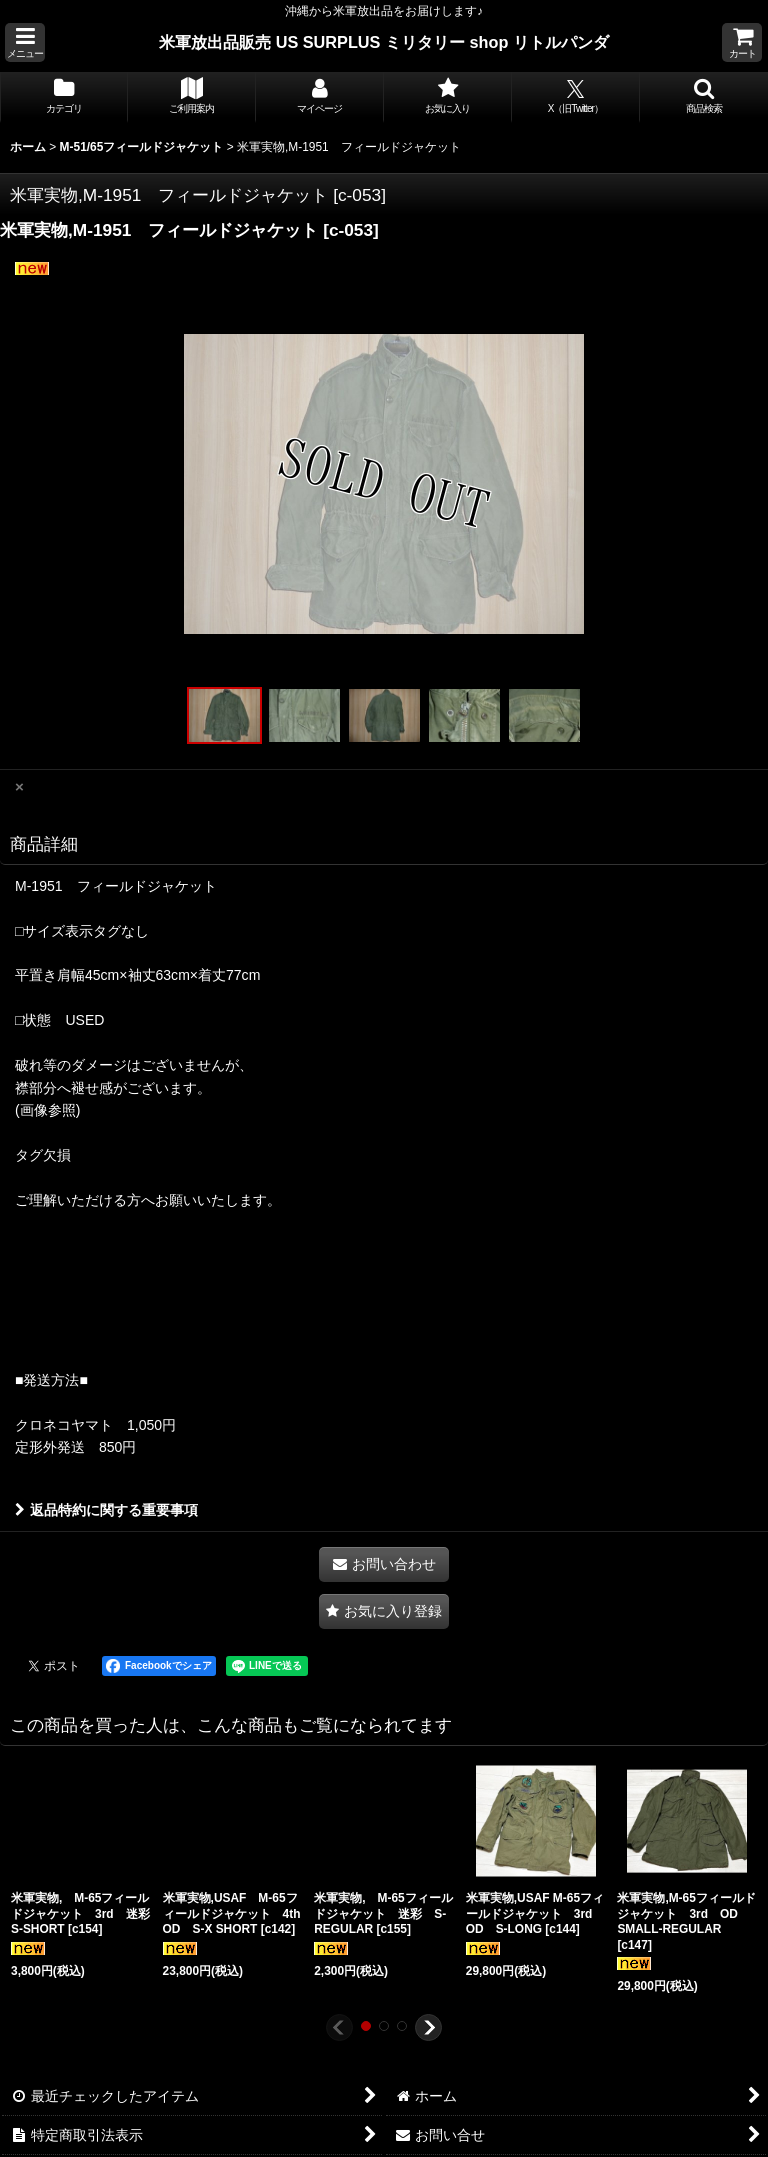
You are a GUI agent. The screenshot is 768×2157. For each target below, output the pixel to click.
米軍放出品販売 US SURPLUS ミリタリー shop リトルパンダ (384, 42)
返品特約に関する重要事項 (106, 1510)
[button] (25, 42)
